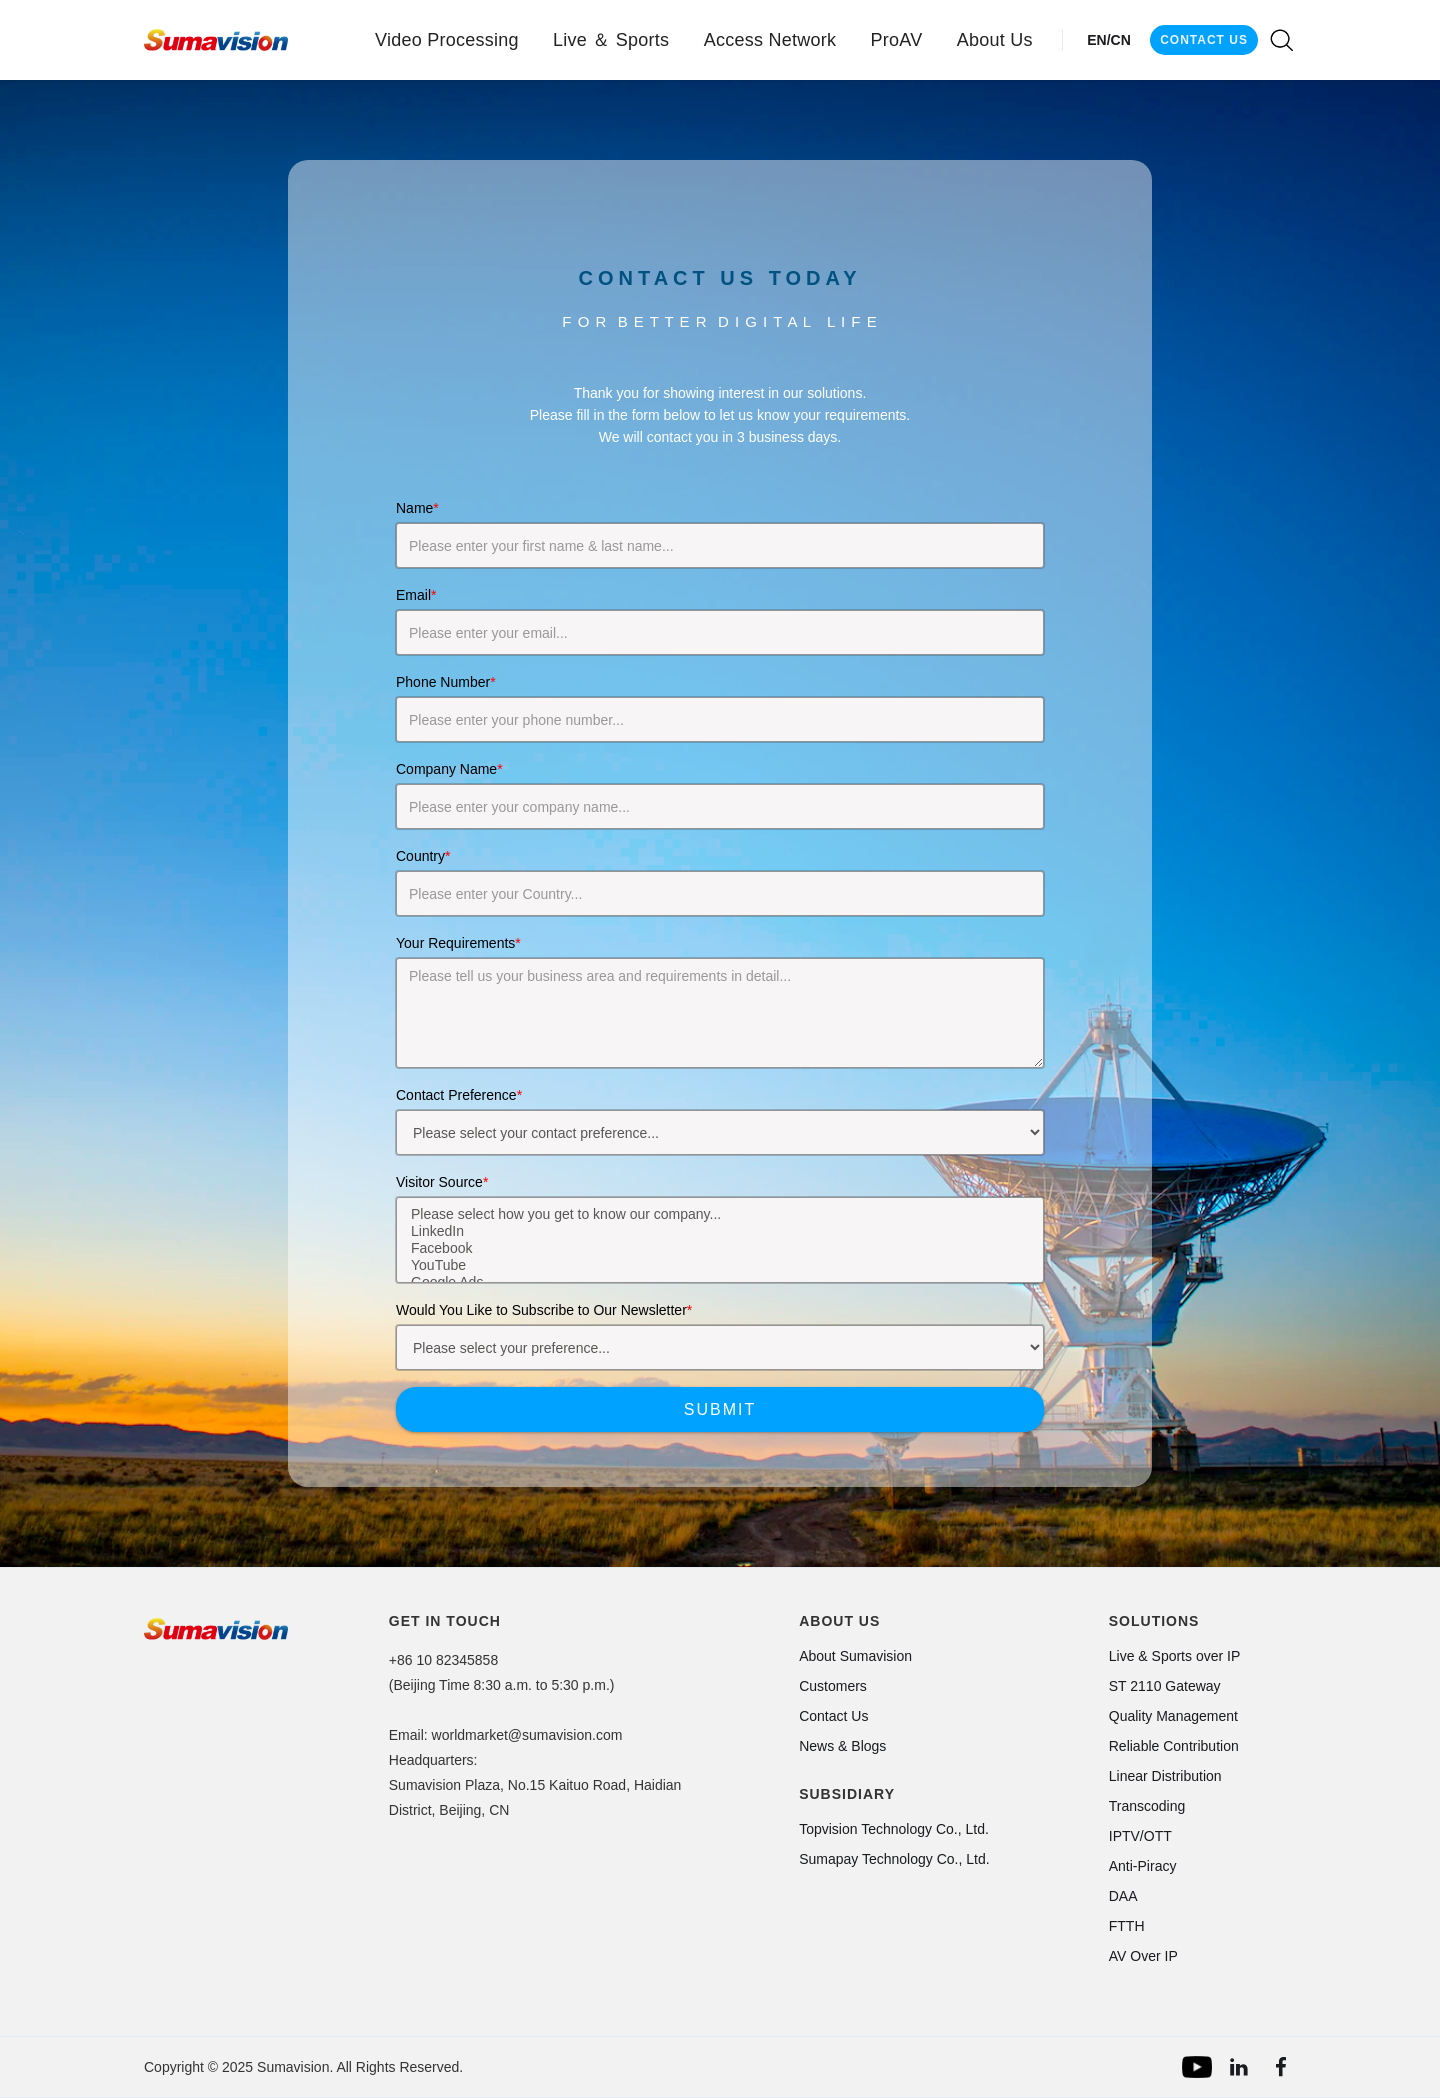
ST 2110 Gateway (1165, 1686)
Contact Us (833, 1716)
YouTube (720, 1265)
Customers (833, 1686)
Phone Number (446, 682)
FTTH (1127, 1926)
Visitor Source (442, 1182)
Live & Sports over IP (1175, 1656)
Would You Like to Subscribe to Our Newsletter (544, 1310)
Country (423, 856)
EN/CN (1109, 40)
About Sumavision (855, 1656)
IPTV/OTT (1140, 1836)
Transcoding (1147, 1806)
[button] (447, 40)
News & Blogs (842, 1746)
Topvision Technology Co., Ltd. (894, 1829)
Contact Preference (459, 1095)
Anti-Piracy (1143, 1866)
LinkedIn (720, 1231)
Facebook (720, 1248)
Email (416, 595)
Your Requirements (458, 943)
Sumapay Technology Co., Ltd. (894, 1859)
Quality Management (1173, 1716)
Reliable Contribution (1174, 1746)
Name (417, 508)
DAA (1123, 1896)
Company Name (449, 769)
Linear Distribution (1165, 1776)
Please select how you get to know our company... (720, 1214)
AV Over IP (1143, 1956)
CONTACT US (1204, 40)
